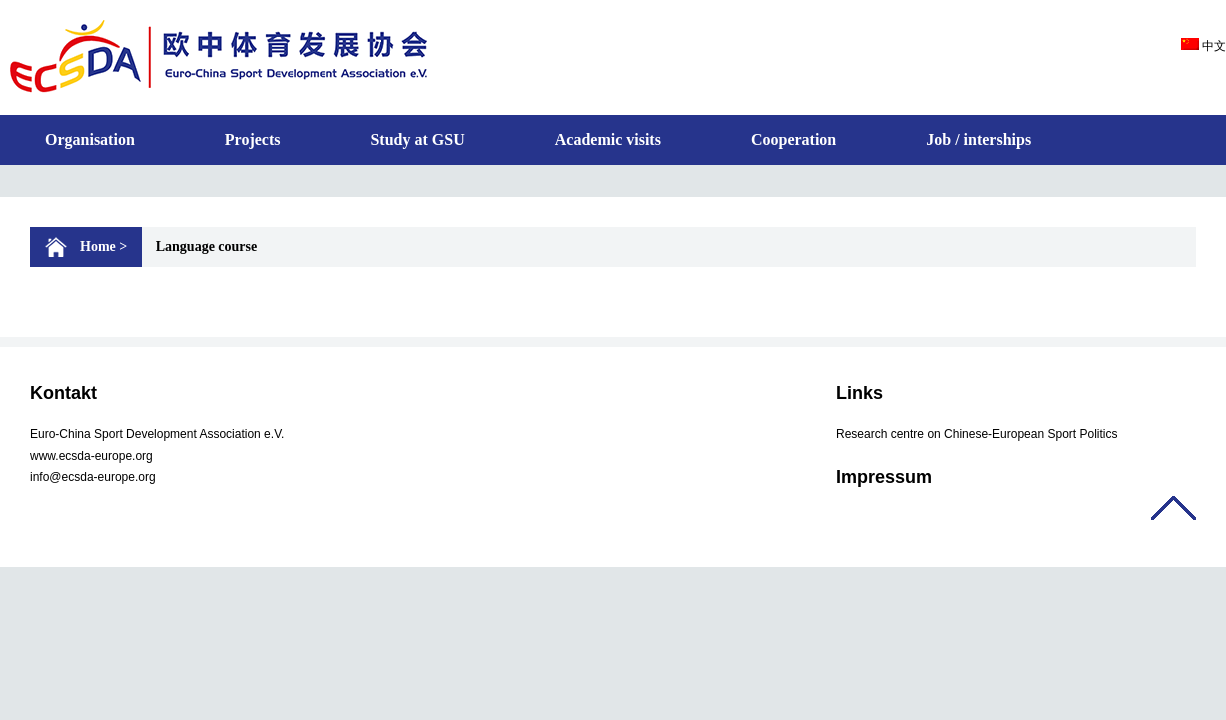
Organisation (90, 139)
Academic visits (608, 139)
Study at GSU (417, 139)
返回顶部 (1173, 508)
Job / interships (978, 139)
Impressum (884, 477)
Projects (253, 139)
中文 (1203, 46)
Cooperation (793, 139)
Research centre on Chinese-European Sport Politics (976, 434)
